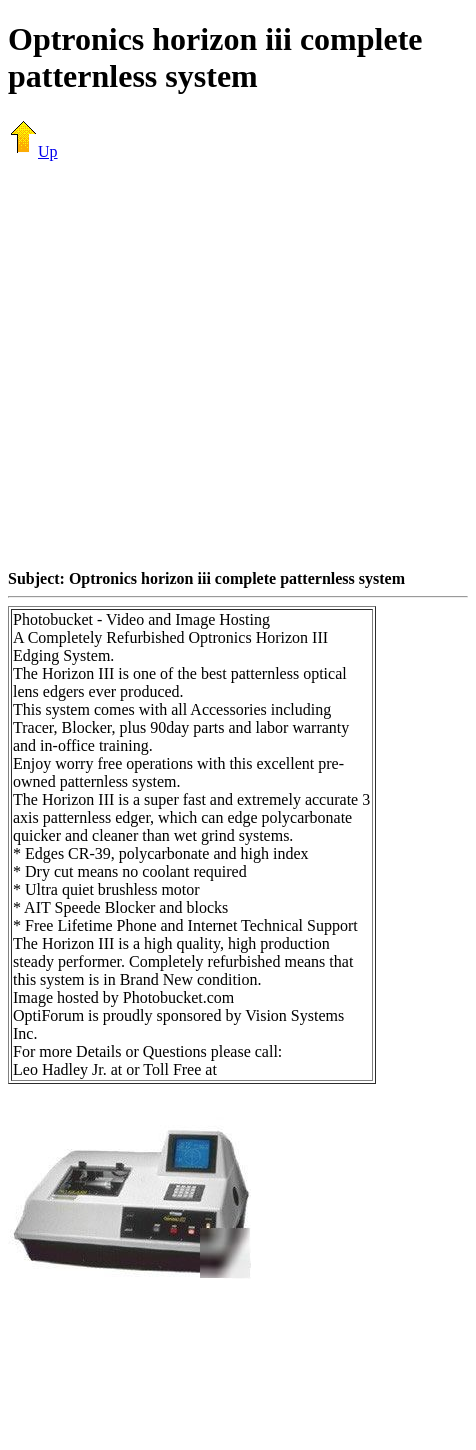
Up (33, 151)
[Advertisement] (187, 364)
